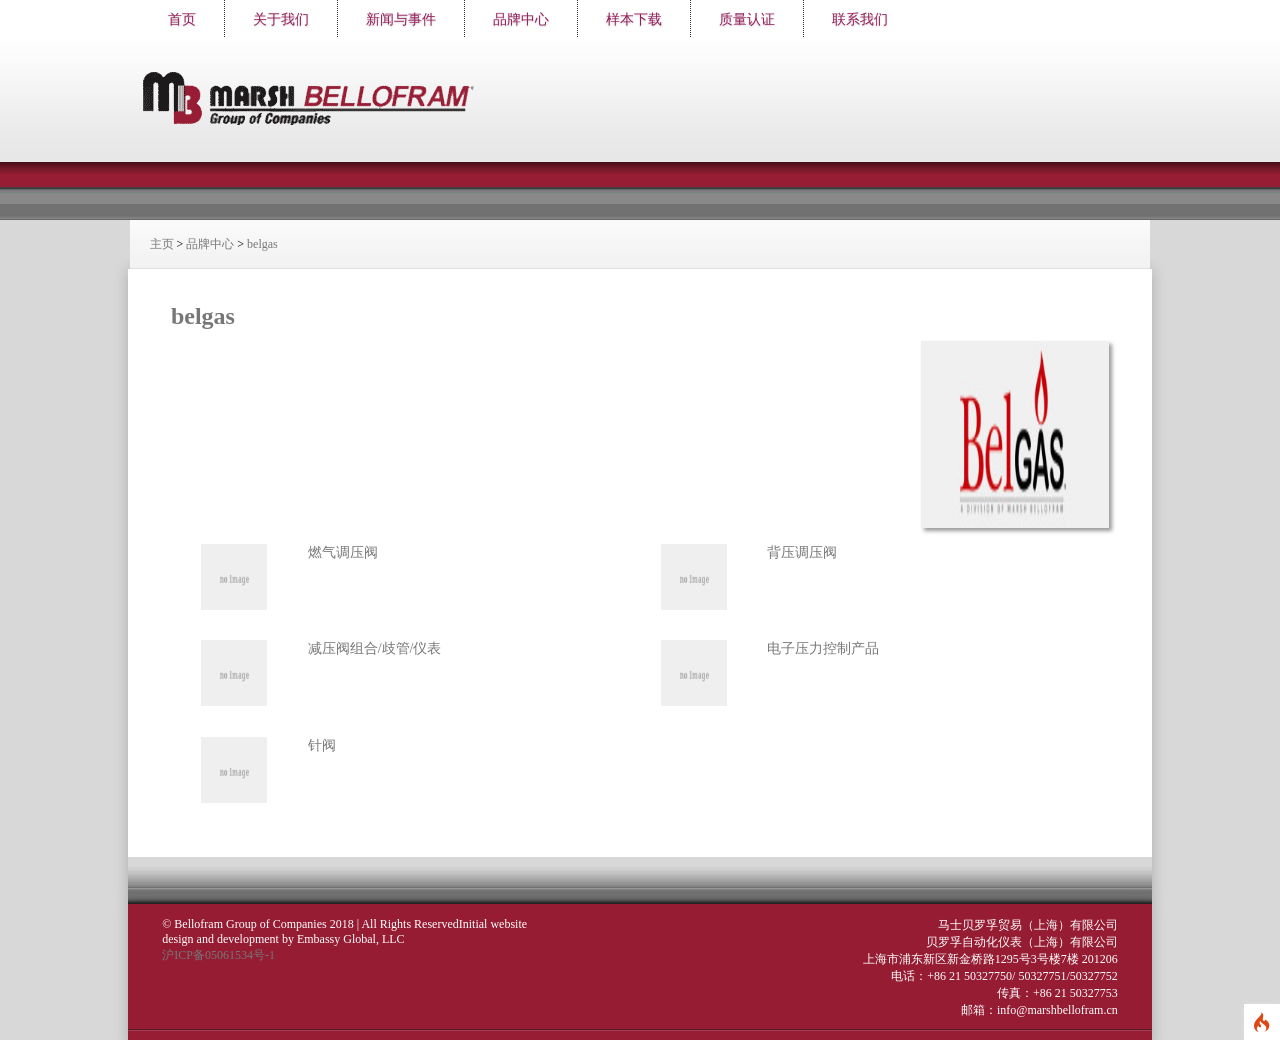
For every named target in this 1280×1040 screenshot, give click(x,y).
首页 (182, 19)
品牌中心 (521, 19)
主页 (172, 244)
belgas (273, 244)
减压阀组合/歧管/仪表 (384, 642)
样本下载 (634, 19)
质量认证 (747, 19)
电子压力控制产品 (822, 642)
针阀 (331, 738)
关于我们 (281, 19)
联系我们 (860, 19)
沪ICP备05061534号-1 (219, 947)
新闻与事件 (401, 19)
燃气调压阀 (352, 545)
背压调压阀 (801, 545)
